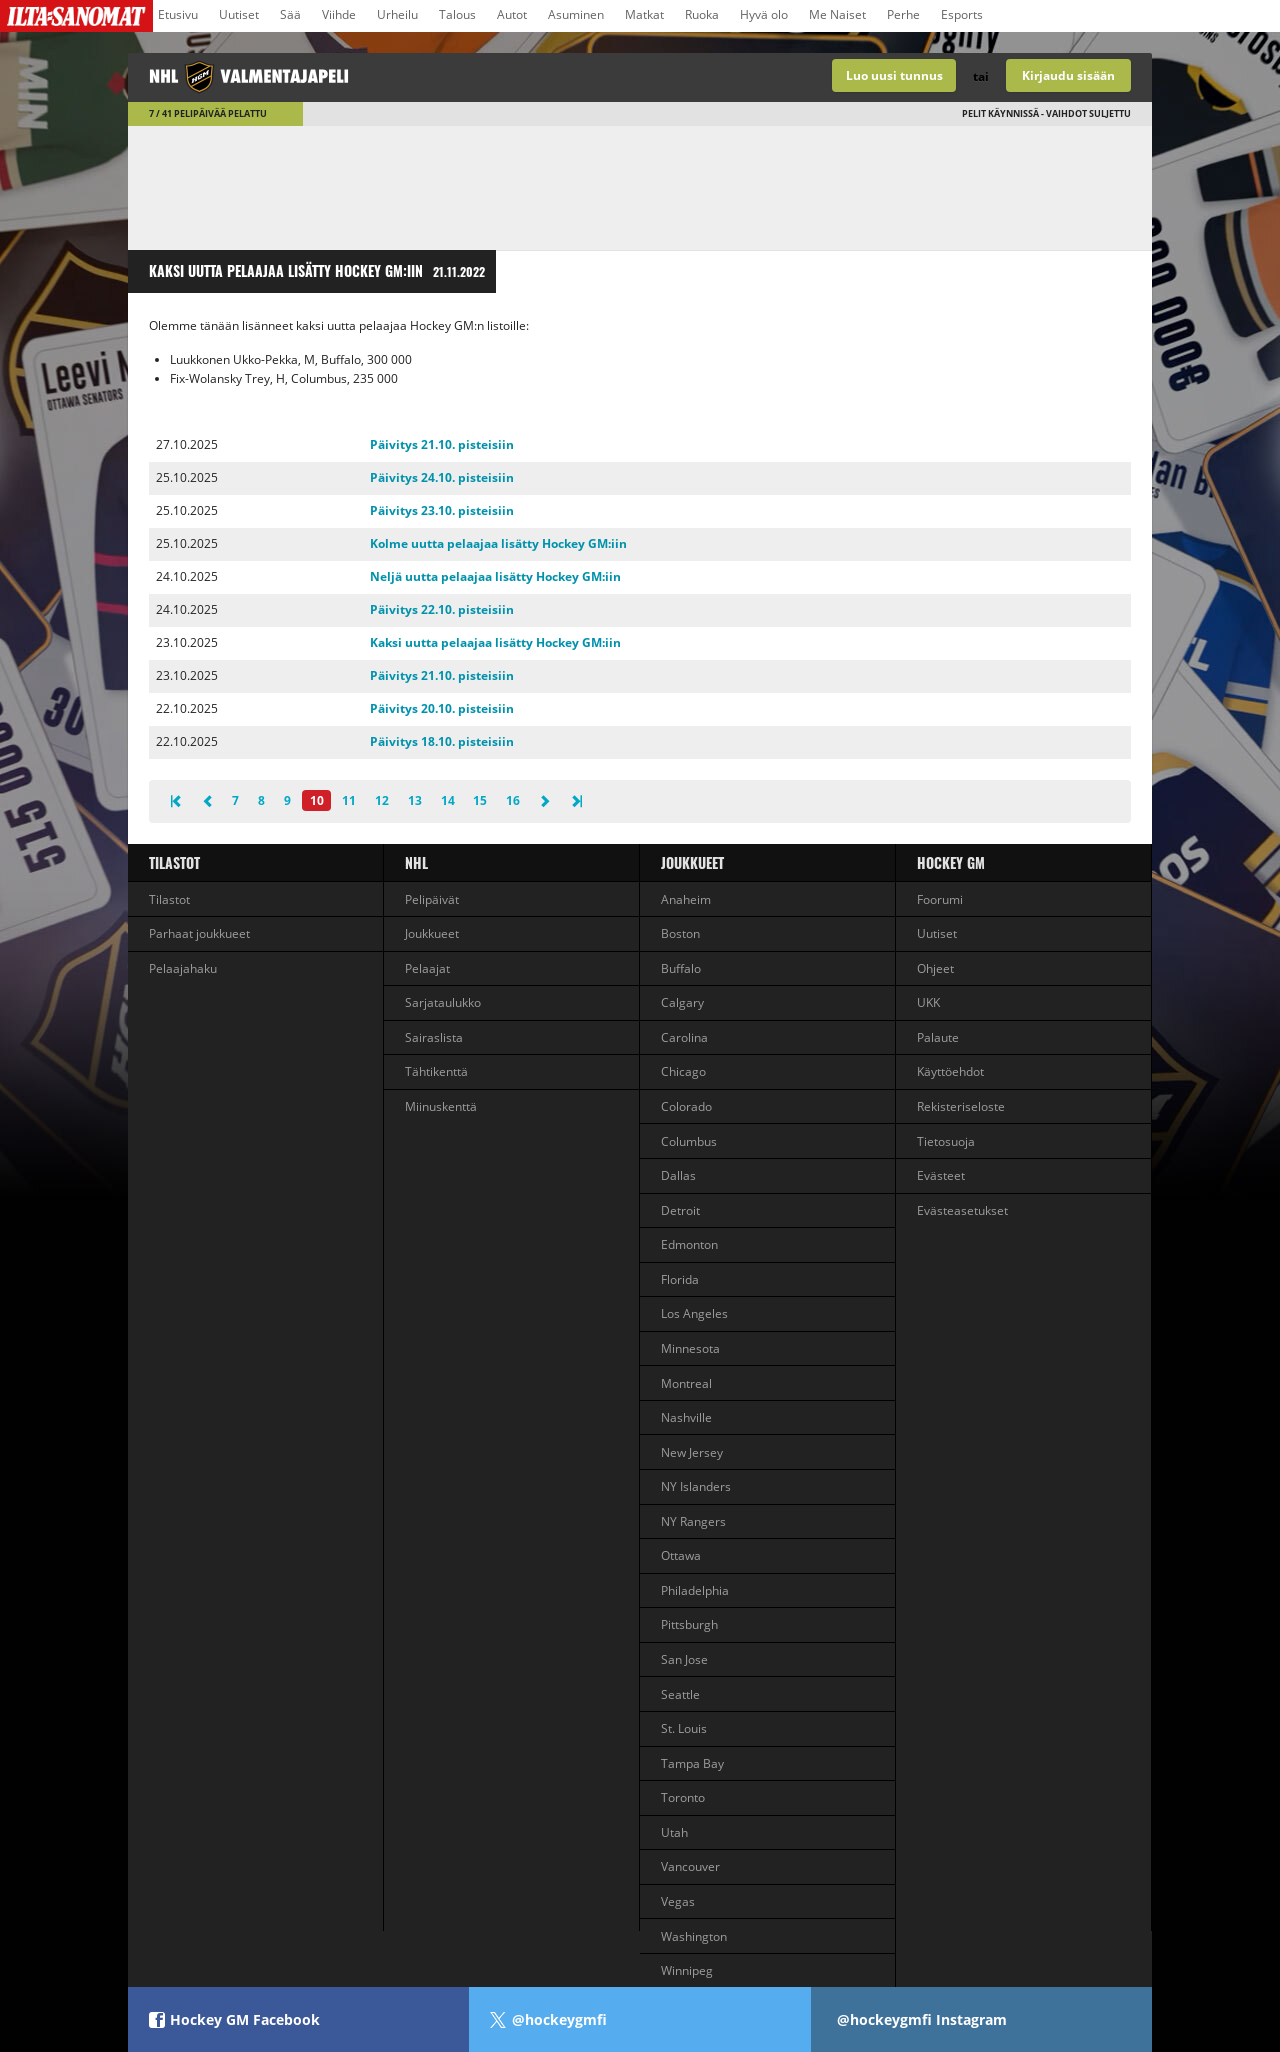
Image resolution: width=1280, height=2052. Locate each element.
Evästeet (941, 1175)
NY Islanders (696, 1486)
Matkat (644, 14)
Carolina (684, 1037)
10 (317, 800)
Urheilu (397, 14)
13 (415, 800)
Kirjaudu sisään (1068, 75)
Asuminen (576, 14)
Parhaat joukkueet (199, 933)
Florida (680, 1279)
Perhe (903, 14)
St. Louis (684, 1728)
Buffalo (681, 968)
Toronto (683, 1797)
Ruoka (702, 14)
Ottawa (681, 1555)
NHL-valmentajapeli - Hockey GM (384, 77)
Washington (694, 1936)
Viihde (339, 14)
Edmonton (689, 1244)
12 (382, 800)
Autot (512, 14)
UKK (928, 1002)
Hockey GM (951, 862)
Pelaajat (427, 968)
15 (480, 800)
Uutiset (239, 14)
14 (448, 800)
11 (349, 800)
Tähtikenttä (436, 1071)
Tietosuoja (946, 1141)
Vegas (678, 1901)
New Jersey (692, 1452)
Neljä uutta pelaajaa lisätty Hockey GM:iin (495, 576)
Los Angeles (694, 1313)
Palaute (938, 1037)
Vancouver (690, 1866)
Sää (290, 14)
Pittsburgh (689, 1624)
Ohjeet (935, 968)
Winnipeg (687, 1970)
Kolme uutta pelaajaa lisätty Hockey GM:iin (498, 543)
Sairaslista (434, 1037)
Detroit (680, 1210)
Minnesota (690, 1348)
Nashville (686, 1417)
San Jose (684, 1659)
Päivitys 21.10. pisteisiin (442, 444)
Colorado (686, 1106)
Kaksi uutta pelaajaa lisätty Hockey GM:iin (495, 642)
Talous (457, 14)
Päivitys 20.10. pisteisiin (442, 708)
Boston (680, 933)
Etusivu (178, 14)
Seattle (680, 1694)
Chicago (683, 1071)
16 (513, 800)
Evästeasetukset (962, 1210)
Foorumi (940, 899)
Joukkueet (432, 933)
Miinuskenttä (441, 1106)
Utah (674, 1832)
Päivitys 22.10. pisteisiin (442, 609)
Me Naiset (837, 14)
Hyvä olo (764, 14)
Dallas (678, 1175)
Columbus (689, 1141)
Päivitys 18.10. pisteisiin (442, 741)
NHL (416, 862)
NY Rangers (693, 1521)
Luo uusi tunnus (894, 75)
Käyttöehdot (950, 1071)
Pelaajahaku (183, 968)
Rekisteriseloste (961, 1106)
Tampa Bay (692, 1763)
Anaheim (686, 899)
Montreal (686, 1383)
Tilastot (174, 862)
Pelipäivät (432, 899)
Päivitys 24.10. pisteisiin (442, 477)
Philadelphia (695, 1590)
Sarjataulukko (443, 1002)
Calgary (682, 1002)
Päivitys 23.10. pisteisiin (442, 510)
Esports (962, 14)
